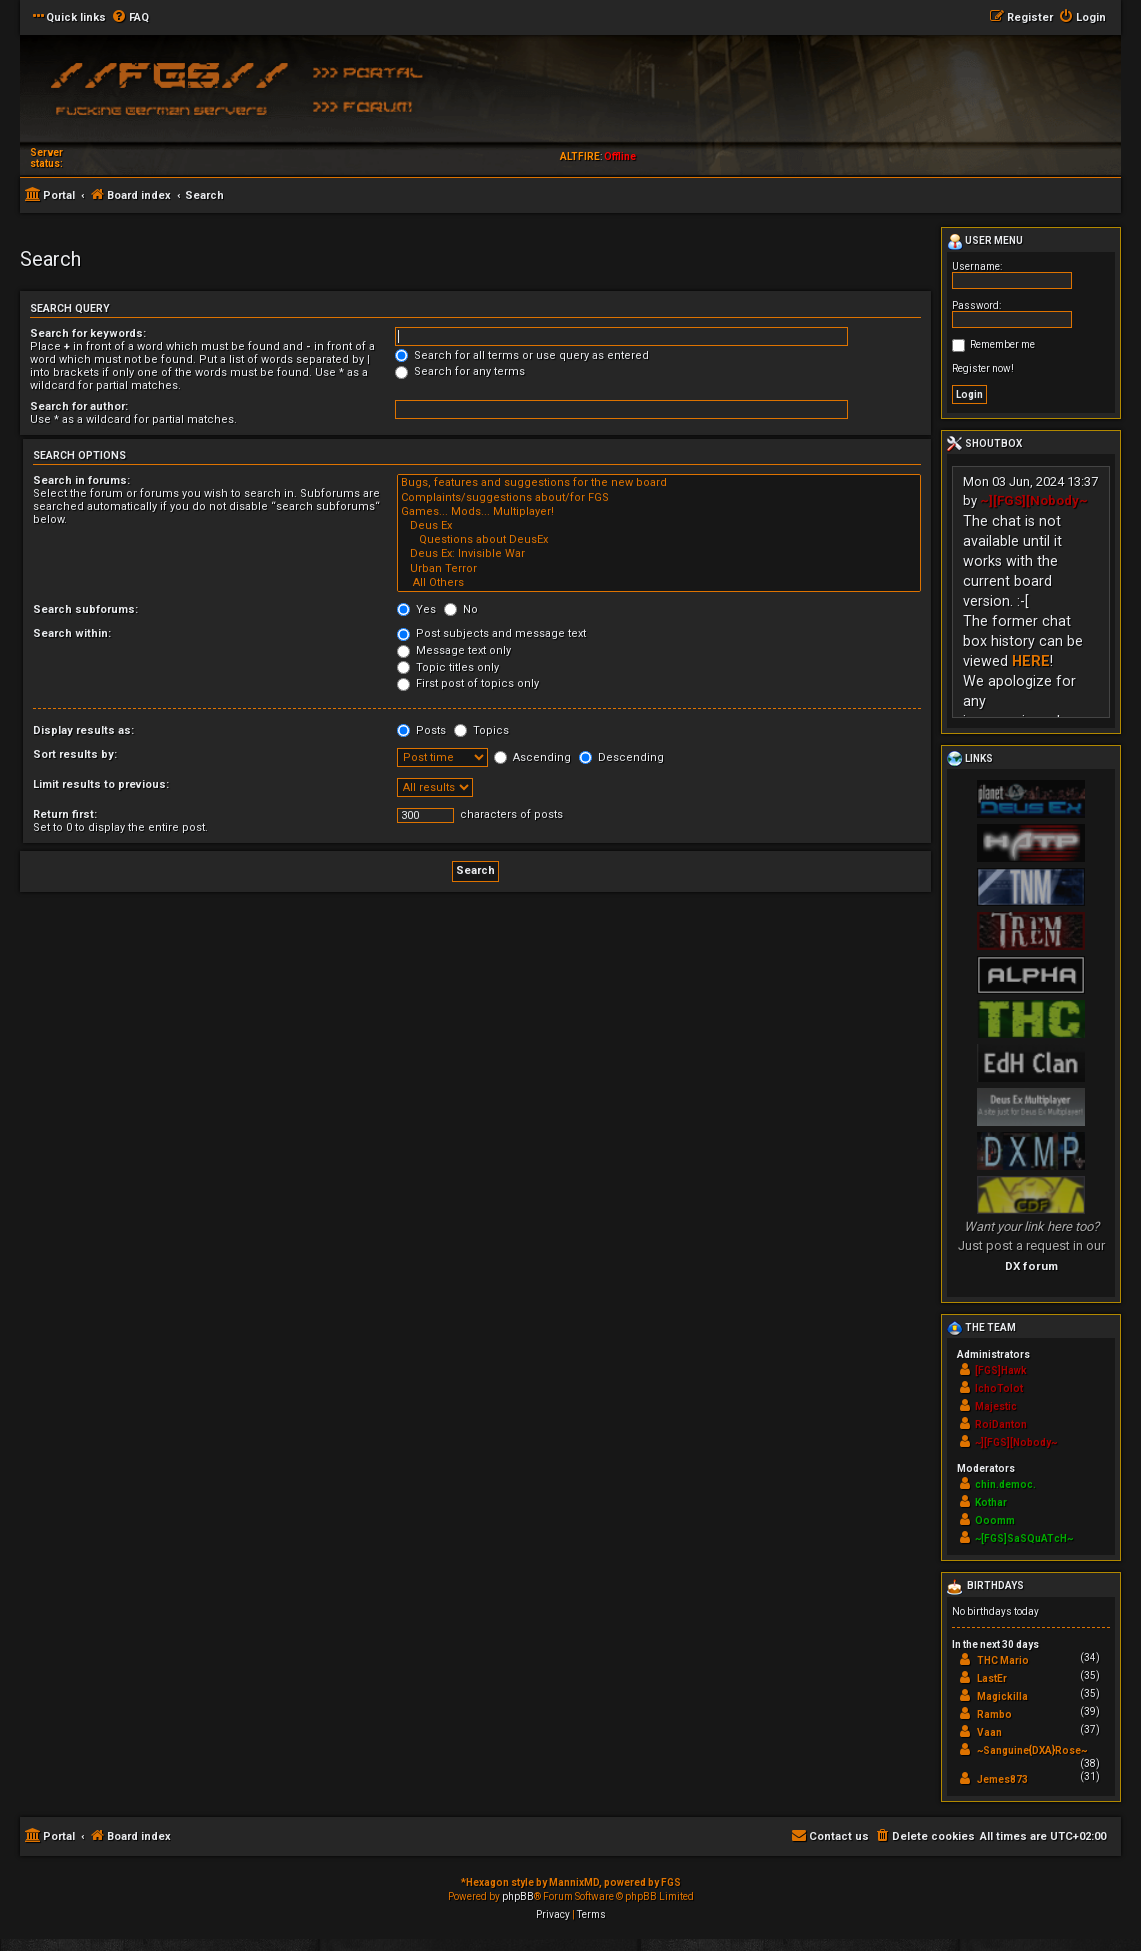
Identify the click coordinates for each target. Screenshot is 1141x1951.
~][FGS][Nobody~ (1034, 500)
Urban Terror (659, 569)
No (461, 609)
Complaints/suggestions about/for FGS (659, 498)
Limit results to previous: (101, 784)
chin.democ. (1005, 1484)
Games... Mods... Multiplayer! (659, 512)
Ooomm (995, 1520)
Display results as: (83, 730)
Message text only (454, 650)
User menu (985, 242)
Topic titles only (448, 667)
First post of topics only (468, 683)
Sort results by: (75, 754)
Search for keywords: (88, 333)
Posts (421, 730)
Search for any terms (460, 371)
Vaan (989, 1732)
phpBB (518, 1896)
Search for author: (79, 406)
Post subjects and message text (491, 633)
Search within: (72, 633)
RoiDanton (1001, 1424)
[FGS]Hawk (1001, 1370)
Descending (621, 757)
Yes (416, 609)
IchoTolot (999, 1388)
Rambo (994, 1714)
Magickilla (1002, 1696)
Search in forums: (81, 480)
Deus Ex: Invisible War (659, 554)
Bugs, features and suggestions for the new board (659, 483)
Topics (481, 730)
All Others (659, 583)
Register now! (983, 368)
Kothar (991, 1502)
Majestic (996, 1406)
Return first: (65, 814)
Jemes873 (1002, 1779)
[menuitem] (130, 18)
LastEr (992, 1678)
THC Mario (1003, 1660)
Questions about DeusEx (659, 540)
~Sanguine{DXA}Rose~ (1032, 1750)
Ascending (532, 757)
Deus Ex (659, 526)
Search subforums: (85, 609)
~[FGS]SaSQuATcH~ (1024, 1538)
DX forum (1031, 1266)
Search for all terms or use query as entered (522, 355)
